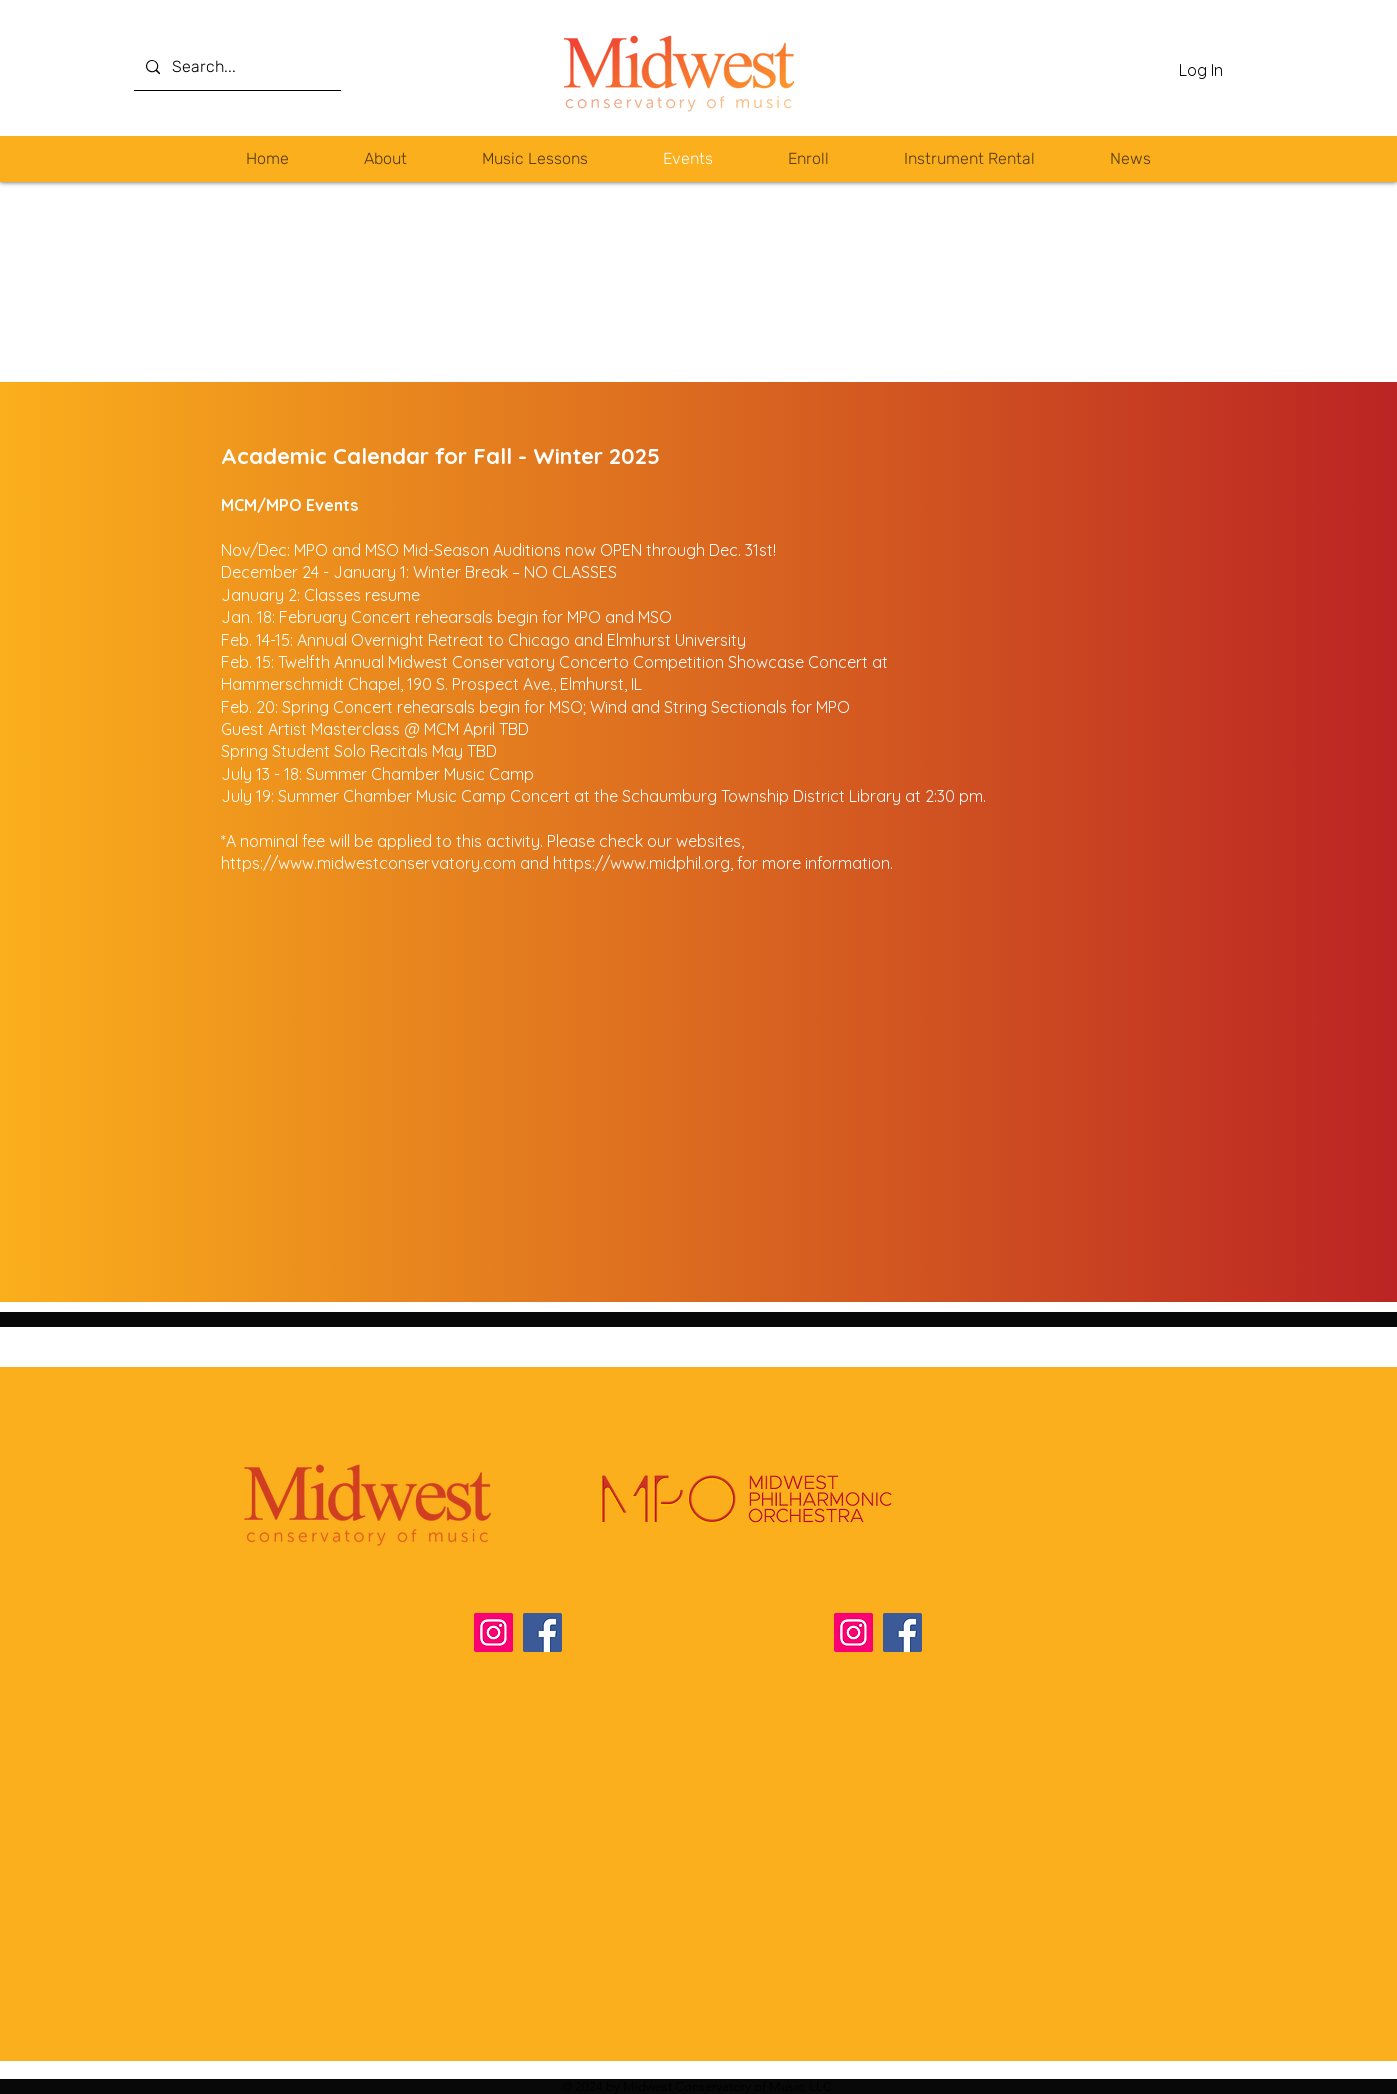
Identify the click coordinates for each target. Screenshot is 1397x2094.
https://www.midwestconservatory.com (368, 863)
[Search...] (235, 67)
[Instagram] (493, 1632)
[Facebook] (542, 1632)
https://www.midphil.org (641, 863)
